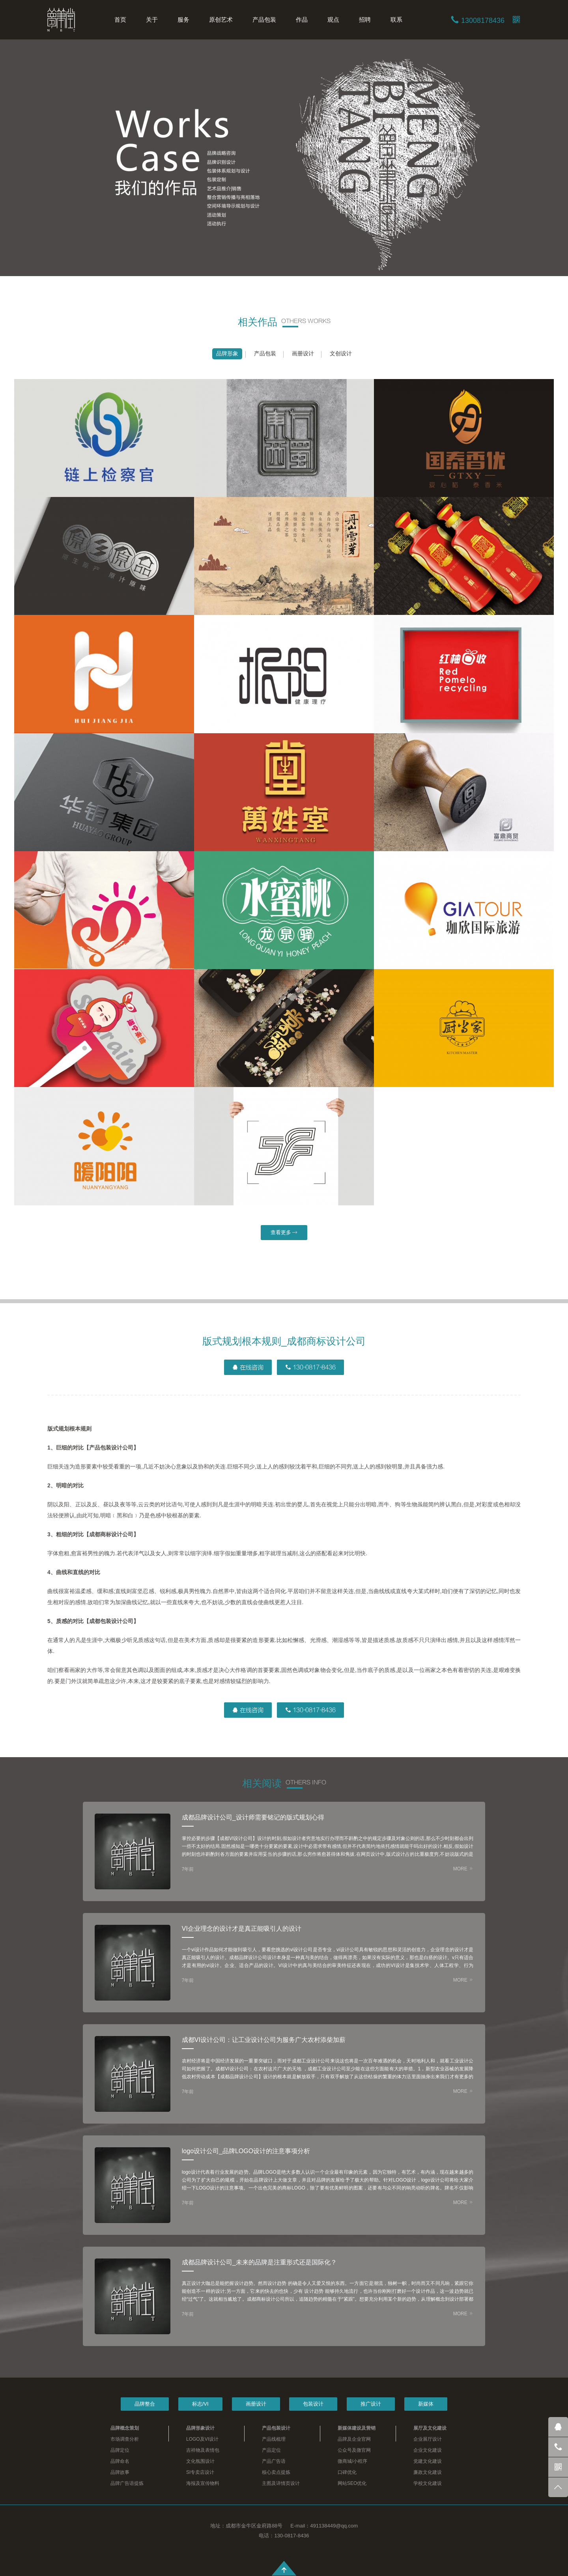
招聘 (365, 19)
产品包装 (264, 19)
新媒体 (425, 2404)
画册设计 (303, 353)
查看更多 (284, 1232)
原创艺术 (221, 19)
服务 (183, 19)
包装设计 (313, 2404)
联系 (396, 19)
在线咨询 (247, 1367)
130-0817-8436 (310, 1367)
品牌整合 (145, 2404)
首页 (120, 19)
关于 (152, 19)
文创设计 (341, 353)
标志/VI (200, 2404)
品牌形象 (227, 353)
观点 (333, 19)
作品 (302, 19)
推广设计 (371, 2404)
